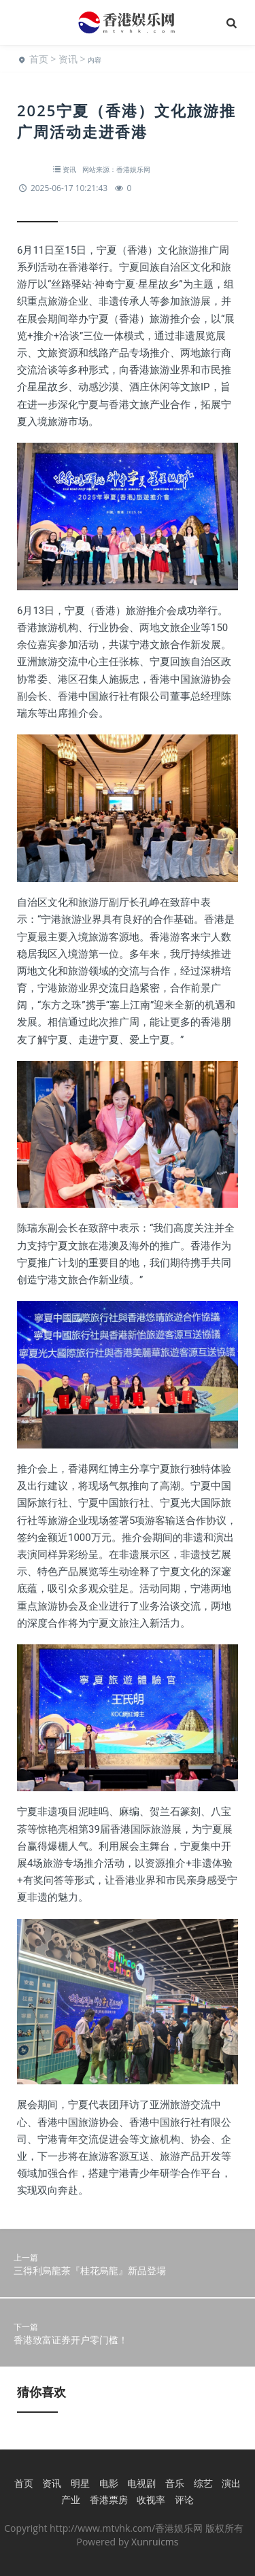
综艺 (203, 2483)
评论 (184, 2499)
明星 (80, 2483)
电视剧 (141, 2483)
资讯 (68, 58)
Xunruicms (154, 2541)
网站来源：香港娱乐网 (116, 169)
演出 (231, 2483)
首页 (38, 58)
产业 (70, 2499)
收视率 (151, 2499)
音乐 (174, 2483)
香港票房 (109, 2499)
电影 (108, 2483)
